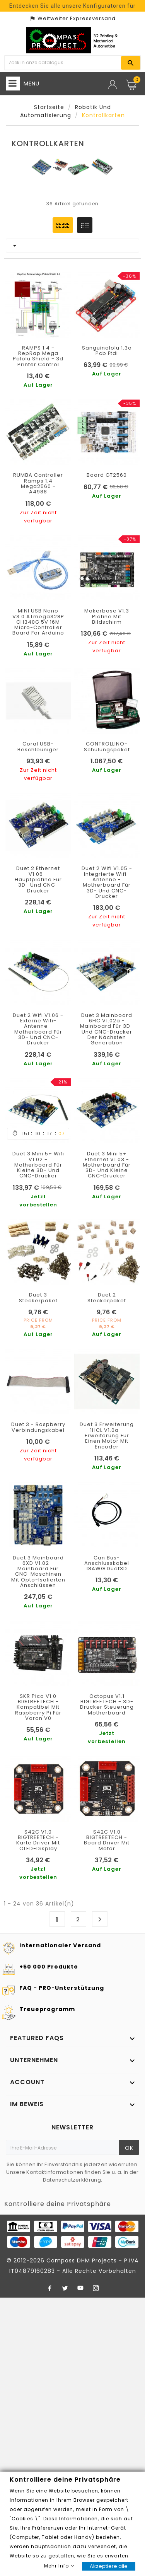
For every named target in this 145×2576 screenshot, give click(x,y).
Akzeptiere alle (109, 2566)
